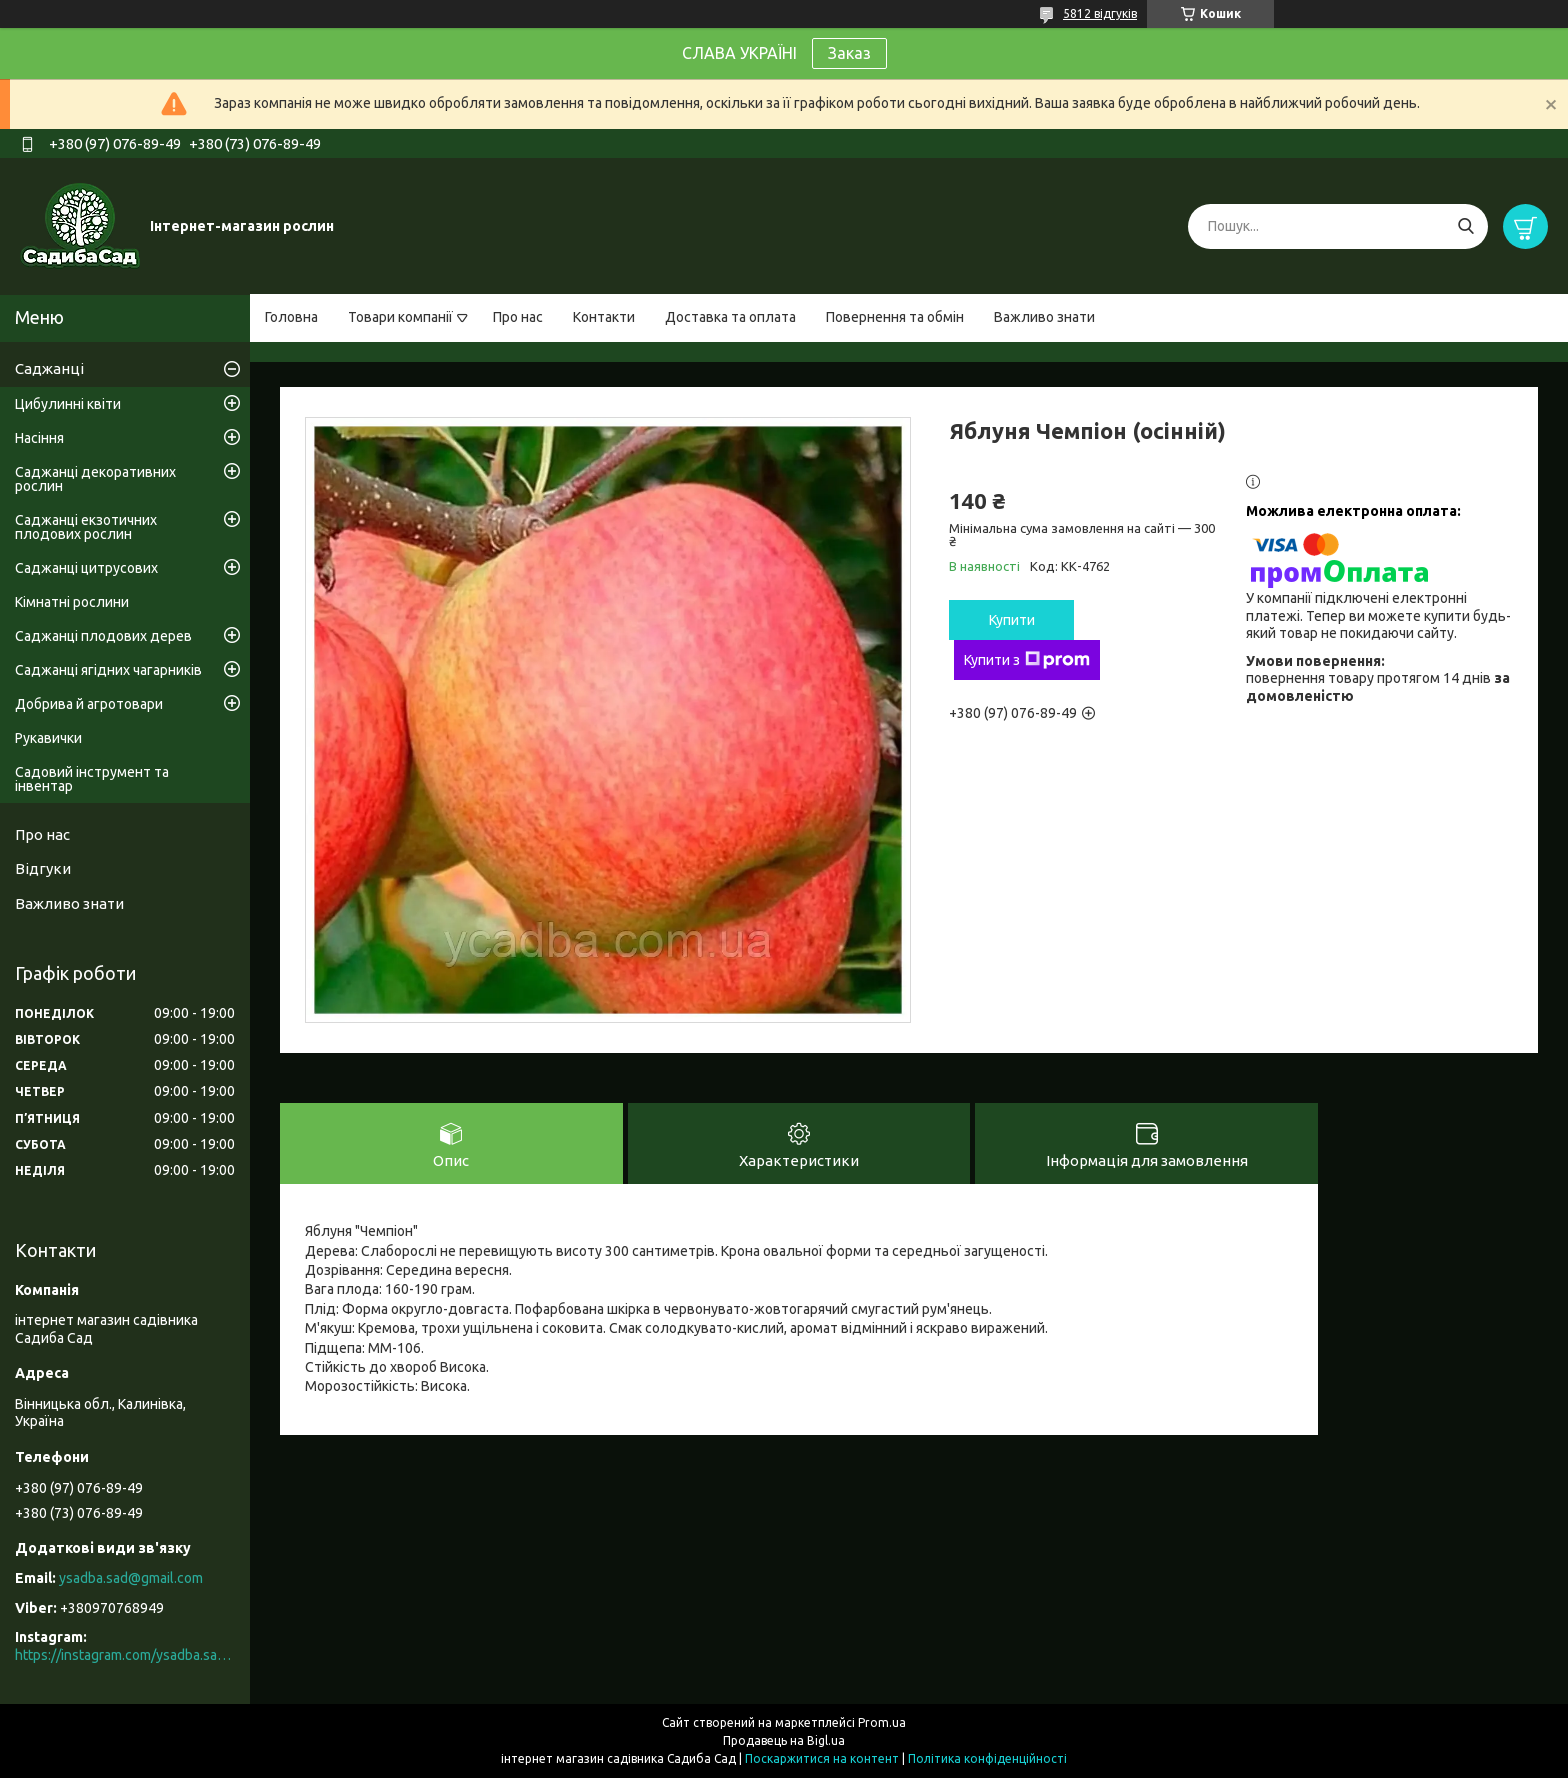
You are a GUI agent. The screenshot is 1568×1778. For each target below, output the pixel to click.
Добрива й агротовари (89, 704)
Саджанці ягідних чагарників (108, 670)
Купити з (1027, 660)
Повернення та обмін (895, 317)
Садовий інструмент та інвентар (92, 779)
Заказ (849, 53)
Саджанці (49, 368)
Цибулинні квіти (68, 404)
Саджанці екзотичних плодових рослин (86, 527)
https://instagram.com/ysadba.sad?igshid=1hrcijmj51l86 (125, 1655)
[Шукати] (1465, 226)
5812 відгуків (1100, 13)
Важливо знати (1044, 317)
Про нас (518, 317)
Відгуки (43, 868)
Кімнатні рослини (72, 602)
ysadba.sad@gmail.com (131, 1578)
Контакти (604, 317)
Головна (291, 317)
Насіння (39, 438)
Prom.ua (882, 1722)
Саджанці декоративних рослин (95, 479)
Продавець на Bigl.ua (784, 1740)
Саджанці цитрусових (86, 568)
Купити (1012, 620)
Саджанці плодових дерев (103, 636)
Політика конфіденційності (987, 1758)
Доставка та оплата (730, 317)
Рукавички (48, 738)
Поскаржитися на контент (822, 1758)
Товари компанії (400, 317)
